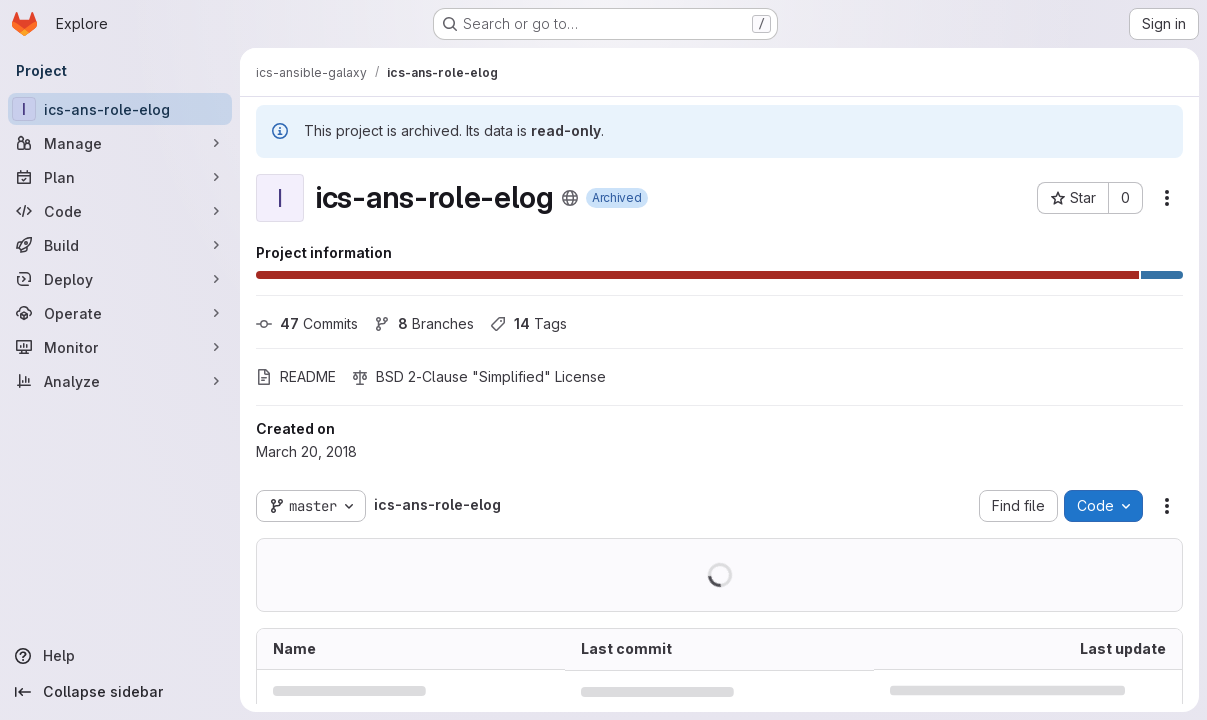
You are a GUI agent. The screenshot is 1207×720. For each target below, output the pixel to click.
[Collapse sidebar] (120, 692)
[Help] (120, 656)
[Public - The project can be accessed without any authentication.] (570, 198)
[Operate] (120, 313)
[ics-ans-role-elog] (120, 109)
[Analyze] (120, 381)
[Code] (120, 211)
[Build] (120, 245)
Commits (307, 323)
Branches (424, 323)
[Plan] (120, 177)
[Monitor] (120, 347)
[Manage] (120, 143)
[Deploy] (120, 279)
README (296, 376)
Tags (528, 323)
